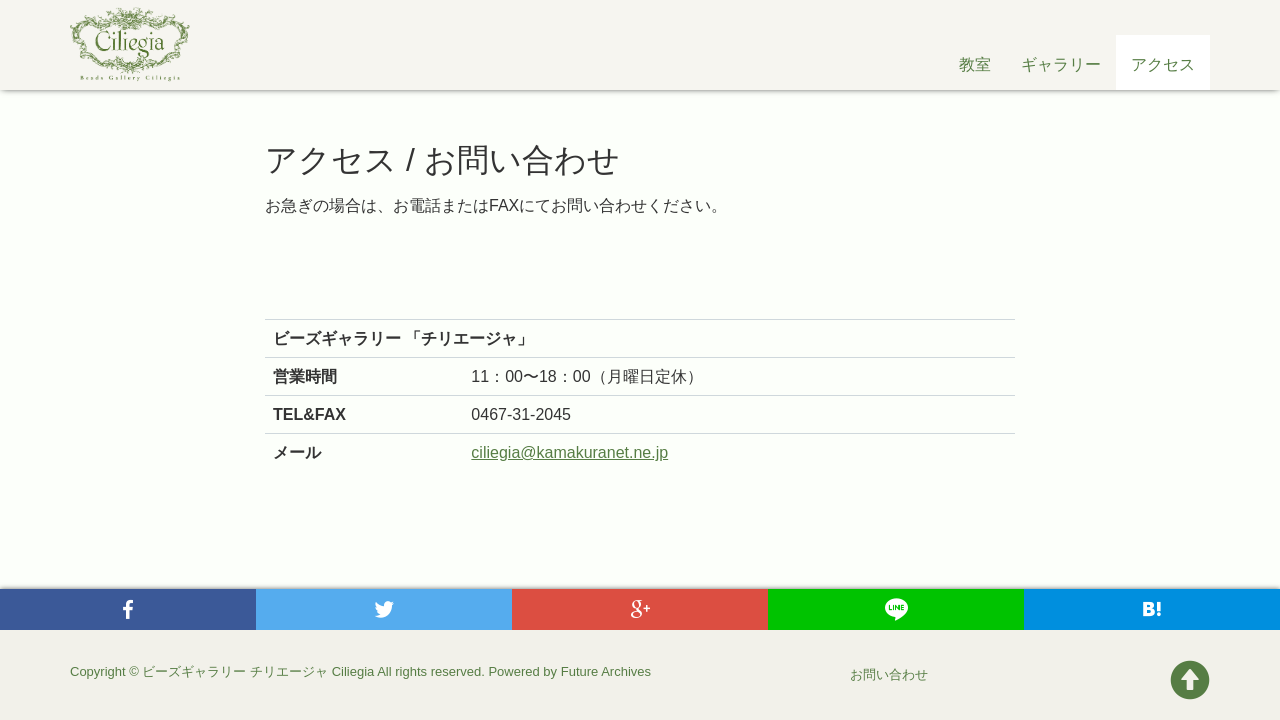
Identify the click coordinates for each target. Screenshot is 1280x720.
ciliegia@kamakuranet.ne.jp (569, 452)
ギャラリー (1061, 64)
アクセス (1163, 64)
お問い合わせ (889, 674)
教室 (975, 64)
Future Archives (606, 671)
